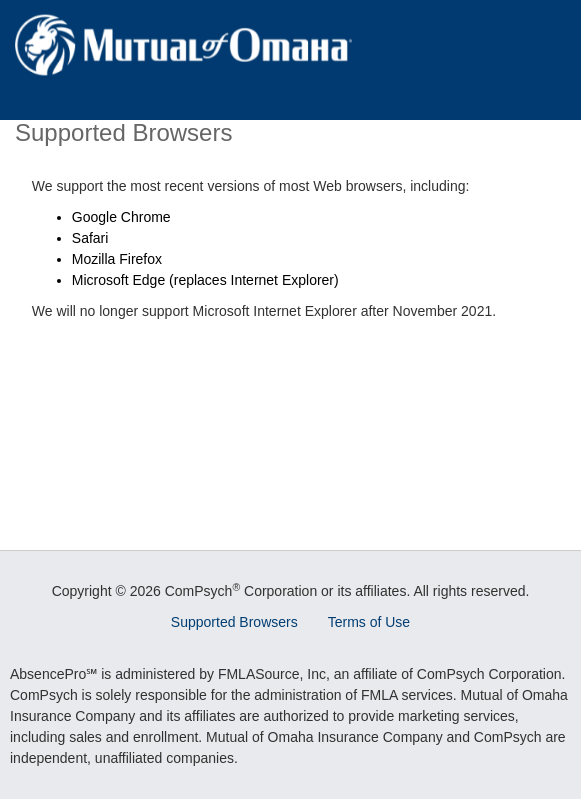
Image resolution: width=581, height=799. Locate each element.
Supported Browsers (234, 622)
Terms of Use (369, 622)
